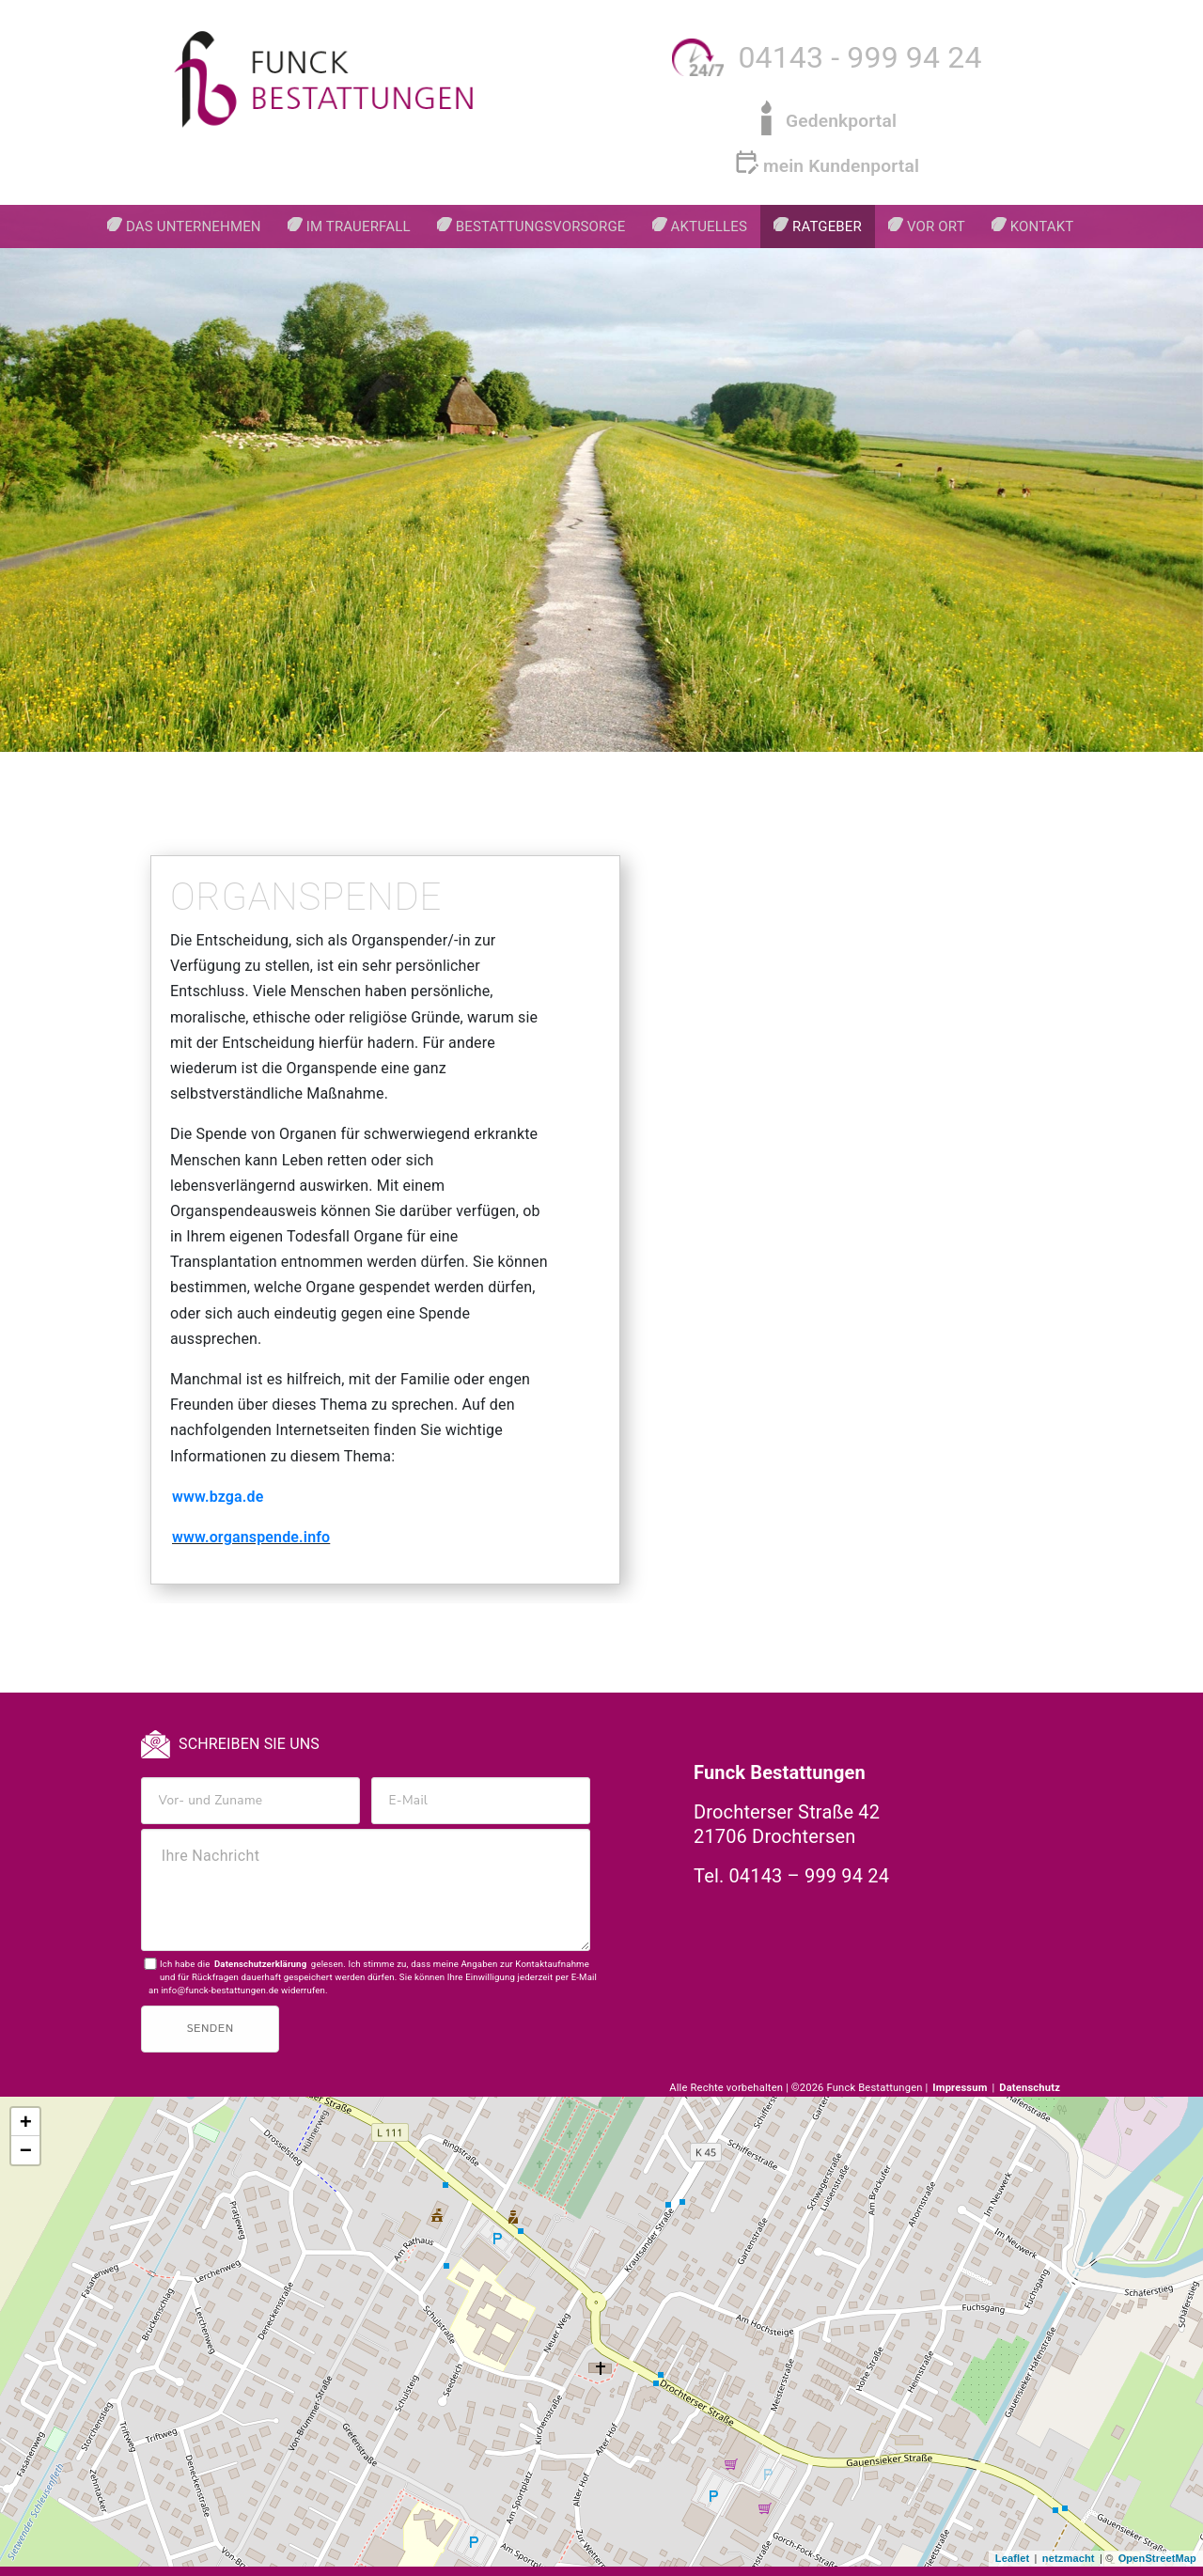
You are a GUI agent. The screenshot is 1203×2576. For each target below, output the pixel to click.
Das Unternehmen (193, 226)
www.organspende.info (251, 1537)
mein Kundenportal (841, 166)
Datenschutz (1029, 2088)
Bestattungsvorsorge (541, 226)
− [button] (26, 2151)
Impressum (961, 2088)
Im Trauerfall (358, 226)
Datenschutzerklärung (260, 1964)
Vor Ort (936, 226)
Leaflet (1012, 2558)
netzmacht (1068, 2558)
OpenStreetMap (1157, 2558)
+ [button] (26, 2123)
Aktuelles (709, 226)
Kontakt (1042, 226)
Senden (209, 2029)
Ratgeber (827, 226)
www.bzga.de (218, 1497)
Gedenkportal (841, 121)
